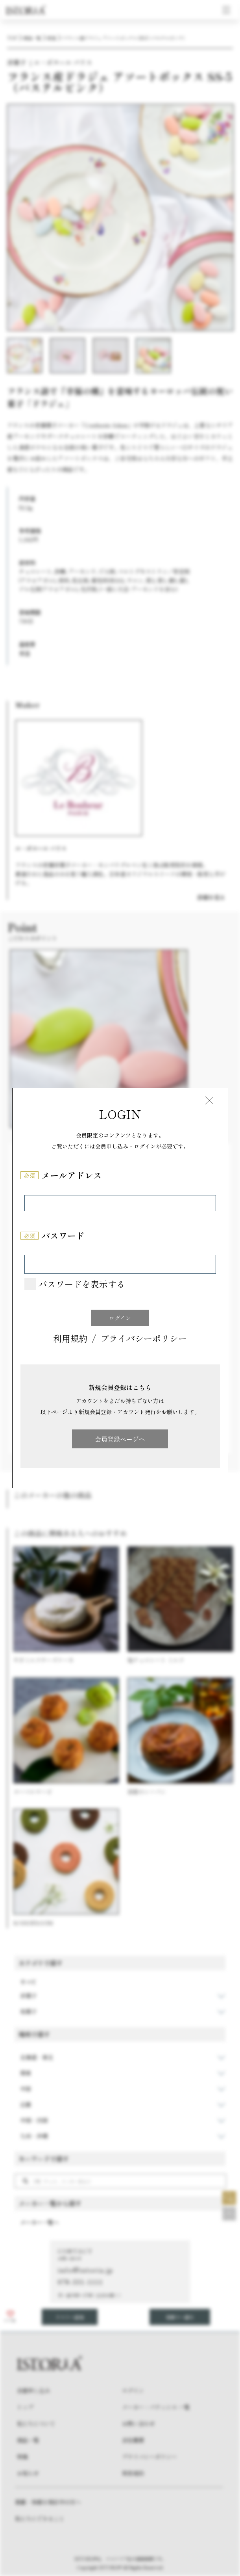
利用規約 (70, 1339)
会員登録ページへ (120, 1439)
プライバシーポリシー (143, 1339)
